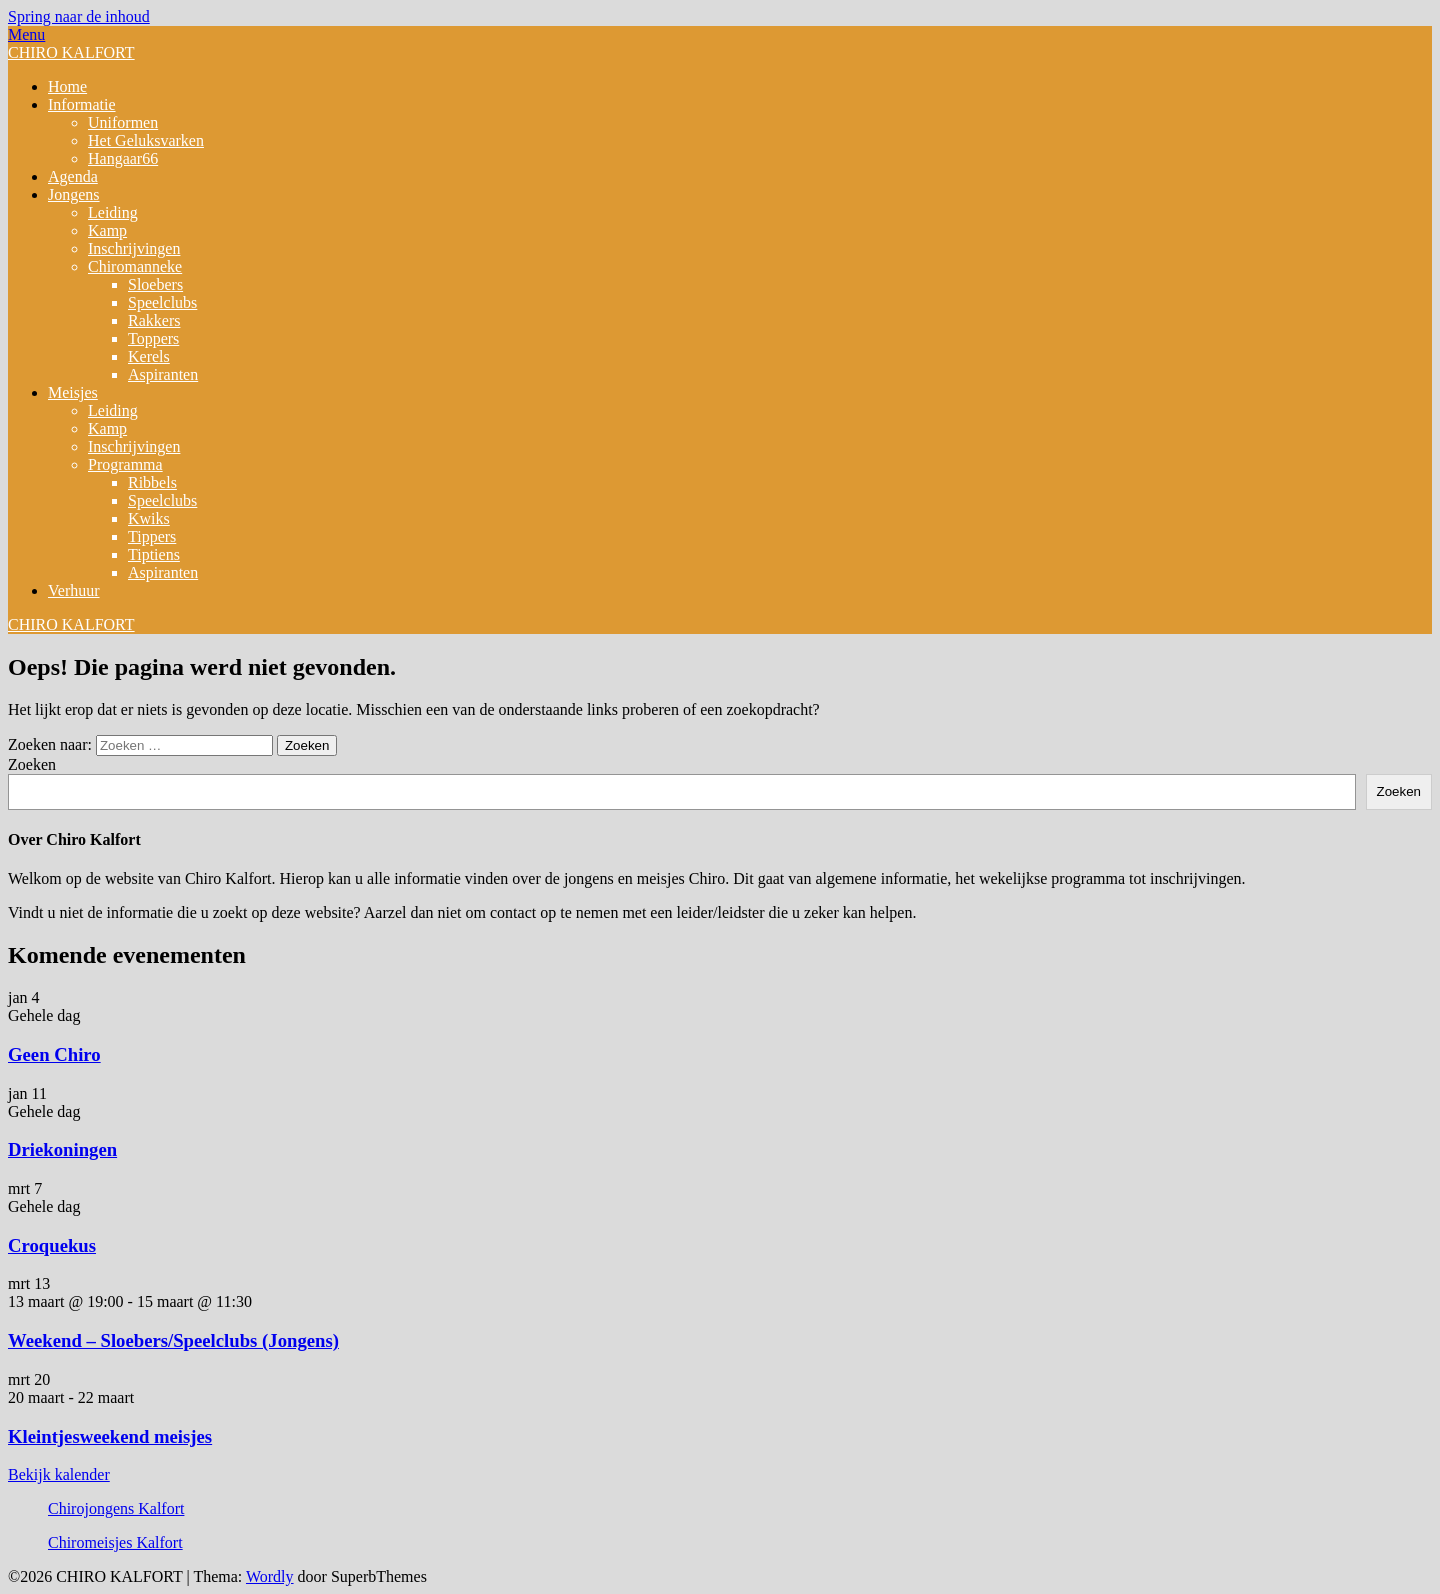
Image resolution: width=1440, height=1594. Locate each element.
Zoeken (32, 764)
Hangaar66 (123, 158)
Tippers (152, 536)
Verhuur (74, 590)
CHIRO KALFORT (71, 52)
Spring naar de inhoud (79, 16)
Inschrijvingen (134, 248)
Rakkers (154, 320)
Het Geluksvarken (146, 140)
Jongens (74, 194)
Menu (26, 34)
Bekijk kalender (59, 1474)
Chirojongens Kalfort (116, 1508)
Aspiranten (163, 374)
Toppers (153, 338)
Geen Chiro (54, 1054)
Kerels (149, 356)
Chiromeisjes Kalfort (115, 1542)
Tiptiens (154, 554)
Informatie (82, 104)
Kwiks (149, 518)
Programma (125, 464)
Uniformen (123, 122)
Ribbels (152, 482)
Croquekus (52, 1245)
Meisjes (73, 392)
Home (67, 86)
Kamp (107, 230)
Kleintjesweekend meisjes (110, 1436)
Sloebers (155, 284)
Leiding (113, 212)
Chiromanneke (135, 266)
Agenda (73, 176)
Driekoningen (62, 1149)
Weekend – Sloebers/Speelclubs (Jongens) (173, 1340)
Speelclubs (162, 302)
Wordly (270, 1576)
